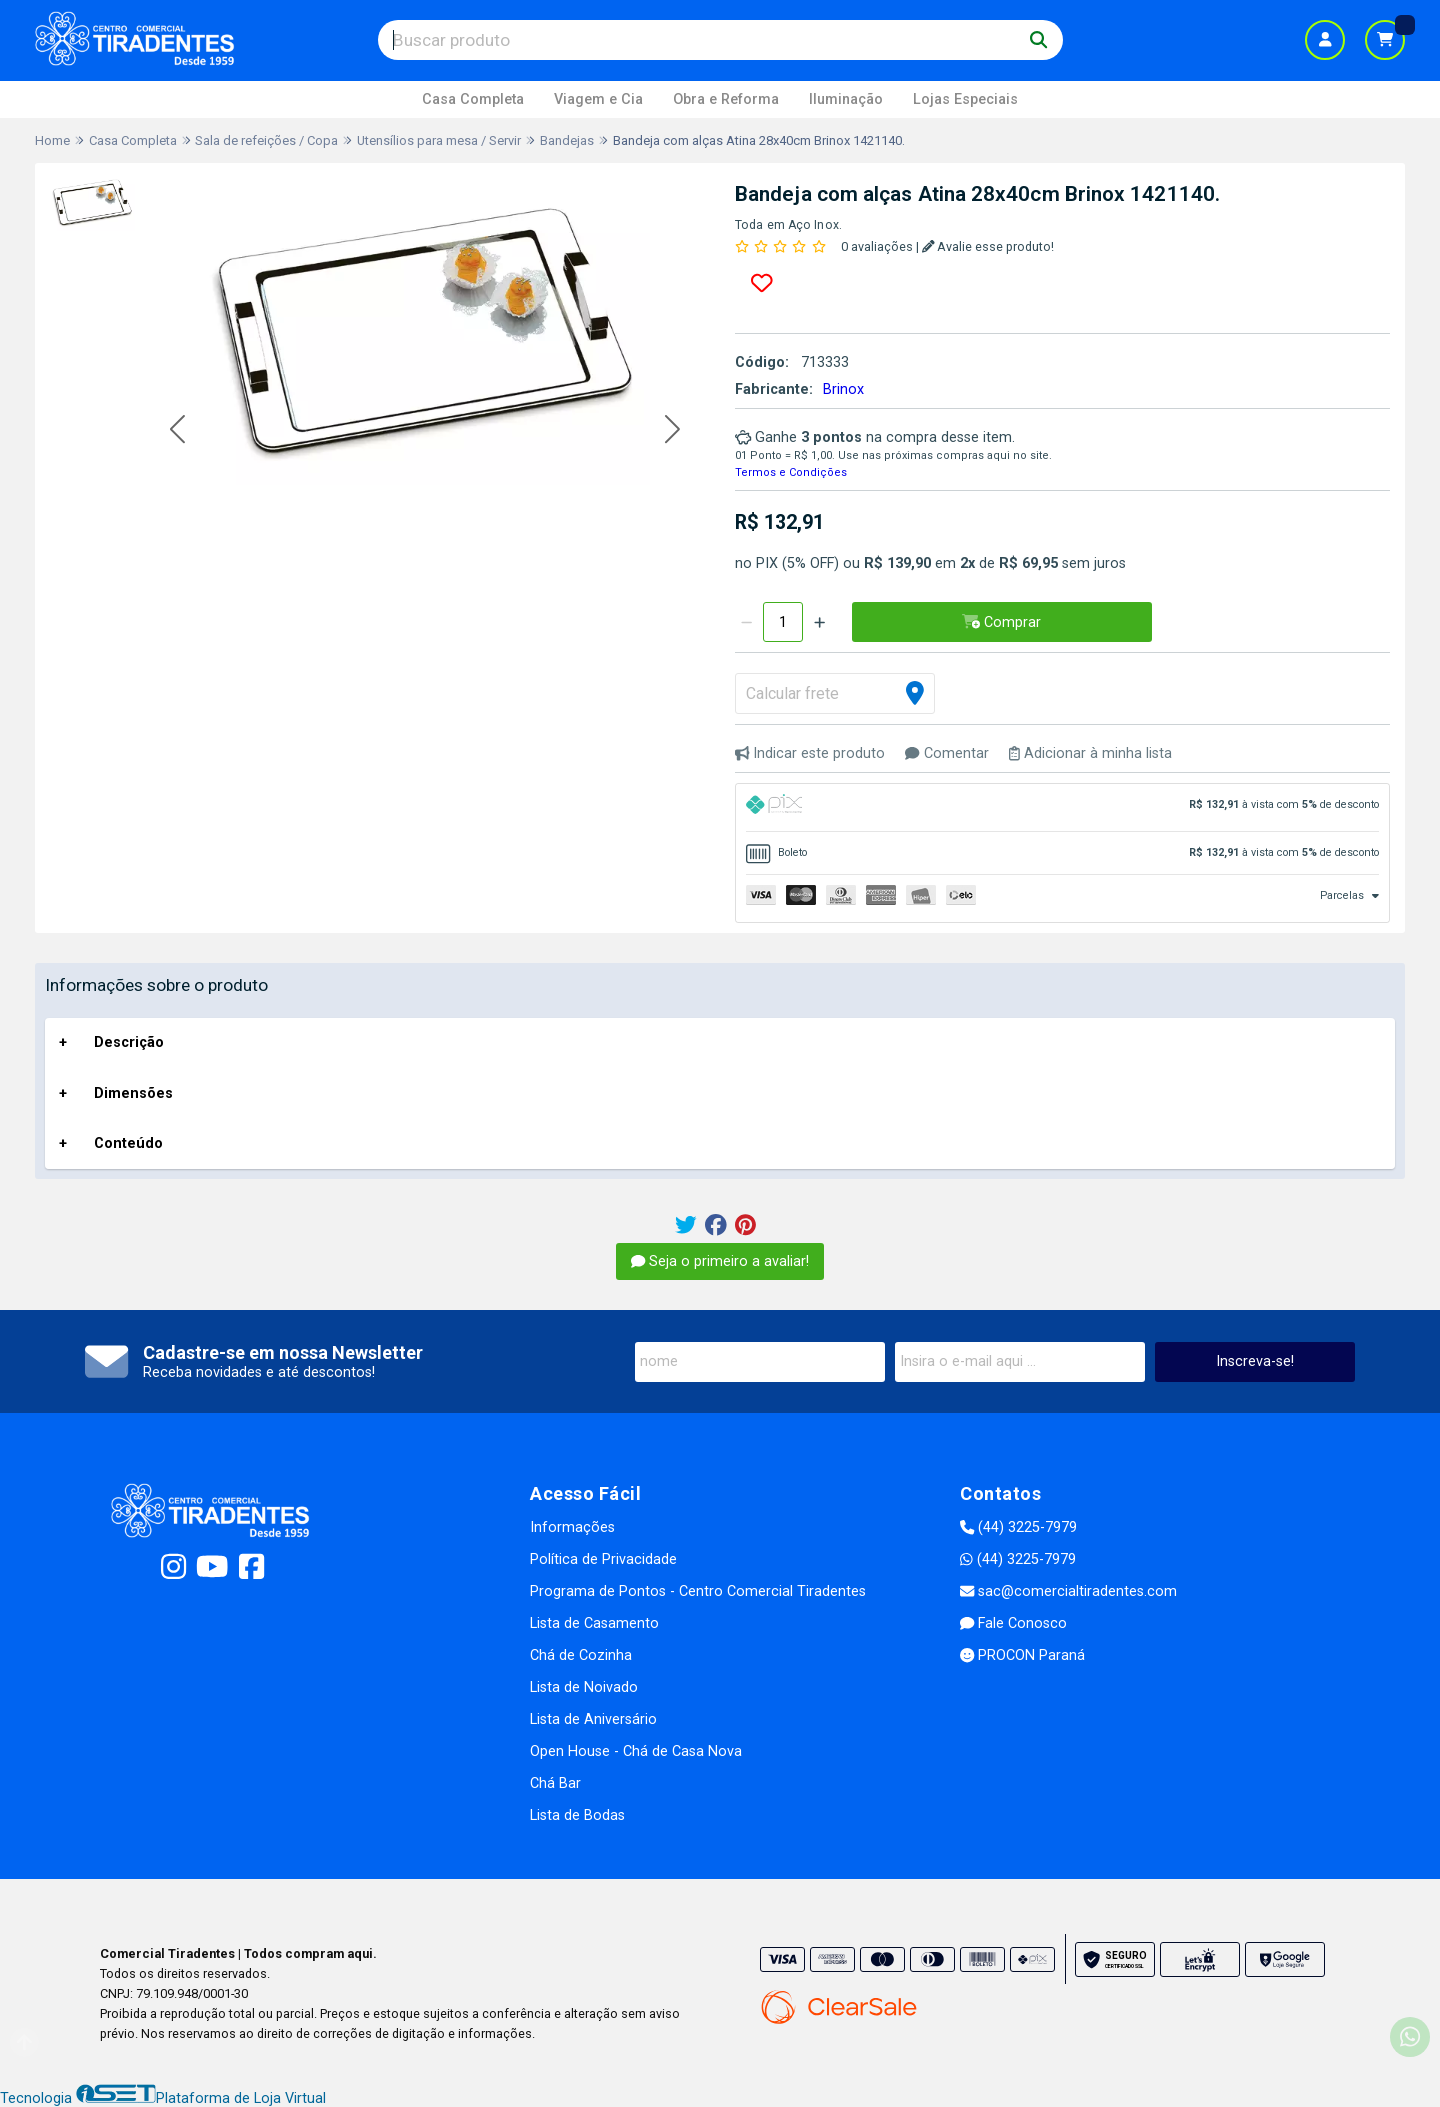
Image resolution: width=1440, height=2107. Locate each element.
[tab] (1062, 807)
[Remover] (746, 622)
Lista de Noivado (584, 1687)
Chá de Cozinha (581, 1655)
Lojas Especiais (965, 99)
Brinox (843, 389)
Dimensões (133, 1093)
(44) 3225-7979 (1018, 1527)
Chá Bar (555, 1783)
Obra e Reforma (726, 99)
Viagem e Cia (598, 99)
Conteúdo (128, 1143)
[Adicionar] (819, 622)
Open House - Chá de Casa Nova (636, 1751)
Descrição (129, 1042)
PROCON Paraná (1022, 1655)
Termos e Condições (791, 472)
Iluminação (846, 99)
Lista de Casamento (594, 1623)
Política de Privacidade (603, 1559)
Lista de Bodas (577, 1815)
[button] (177, 430)
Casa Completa (473, 99)
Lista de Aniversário (593, 1719)
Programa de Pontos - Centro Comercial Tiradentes (698, 1591)
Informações (572, 1527)
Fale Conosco (1013, 1623)
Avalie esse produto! (988, 246)
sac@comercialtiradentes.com (1068, 1591)
